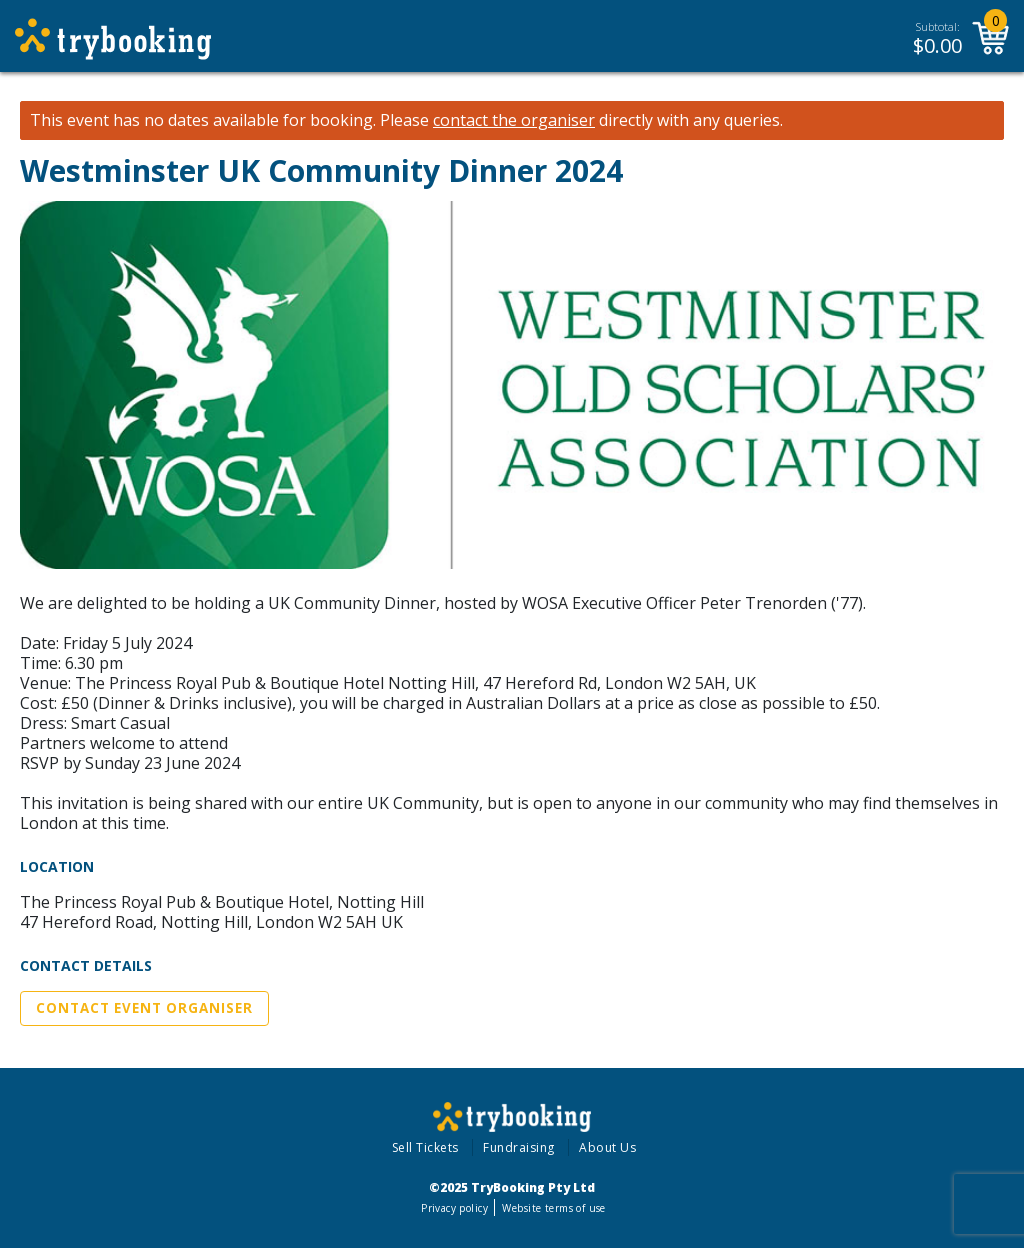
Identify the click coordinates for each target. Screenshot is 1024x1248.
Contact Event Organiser (144, 1008)
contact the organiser (514, 120)
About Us (607, 1147)
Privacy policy (454, 1208)
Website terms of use (553, 1208)
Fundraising (519, 1147)
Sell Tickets (425, 1147)
